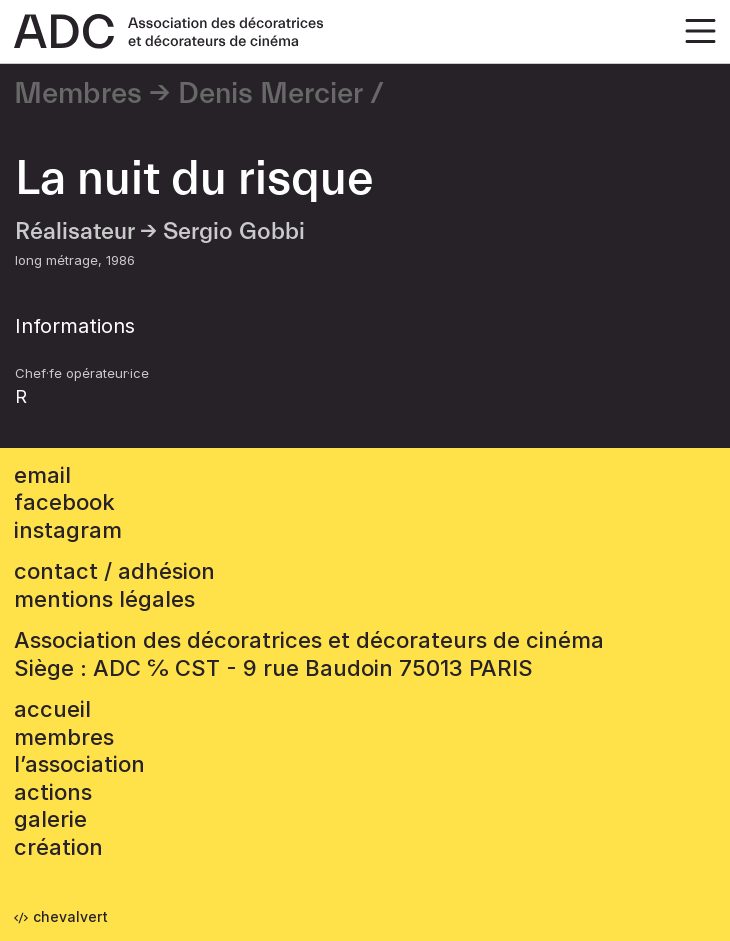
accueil (52, 709)
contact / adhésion (114, 571)
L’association (79, 764)
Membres (78, 94)
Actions (53, 792)
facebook (64, 502)
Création (58, 847)
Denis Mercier (270, 94)
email (42, 475)
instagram (68, 530)
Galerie (50, 819)
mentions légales (104, 599)
